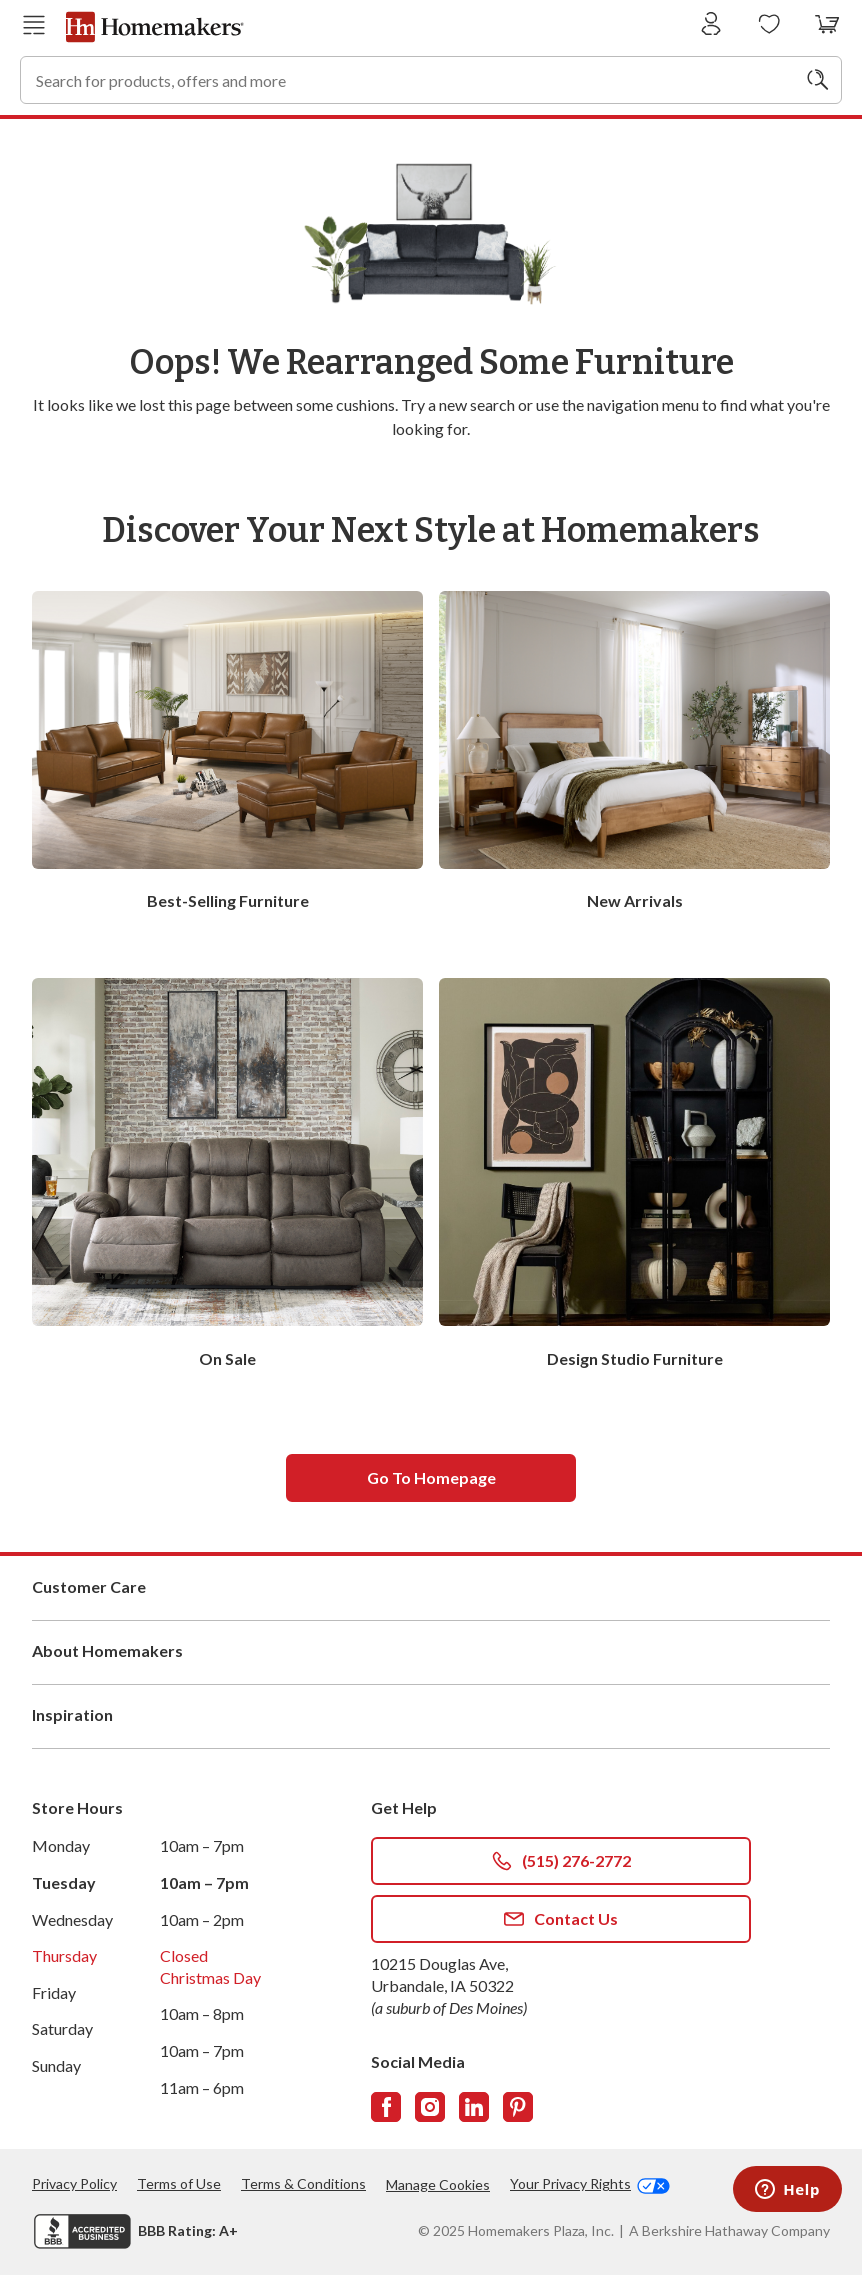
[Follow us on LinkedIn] (474, 2107)
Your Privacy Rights (590, 2184)
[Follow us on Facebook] (386, 2107)
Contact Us (561, 1919)
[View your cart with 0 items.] (827, 25)
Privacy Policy (74, 2183)
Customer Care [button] (431, 1588)
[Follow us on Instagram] (430, 2107)
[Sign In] (711, 25)
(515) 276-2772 (561, 1861)
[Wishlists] (769, 25)
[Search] (818, 80)
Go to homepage (431, 1477)
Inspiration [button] (431, 1716)
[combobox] (431, 80)
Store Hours (77, 1807)
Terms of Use (179, 2183)
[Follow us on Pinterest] (518, 2107)
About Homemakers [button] (431, 1652)
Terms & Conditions (303, 2183)
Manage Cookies (438, 2184)
